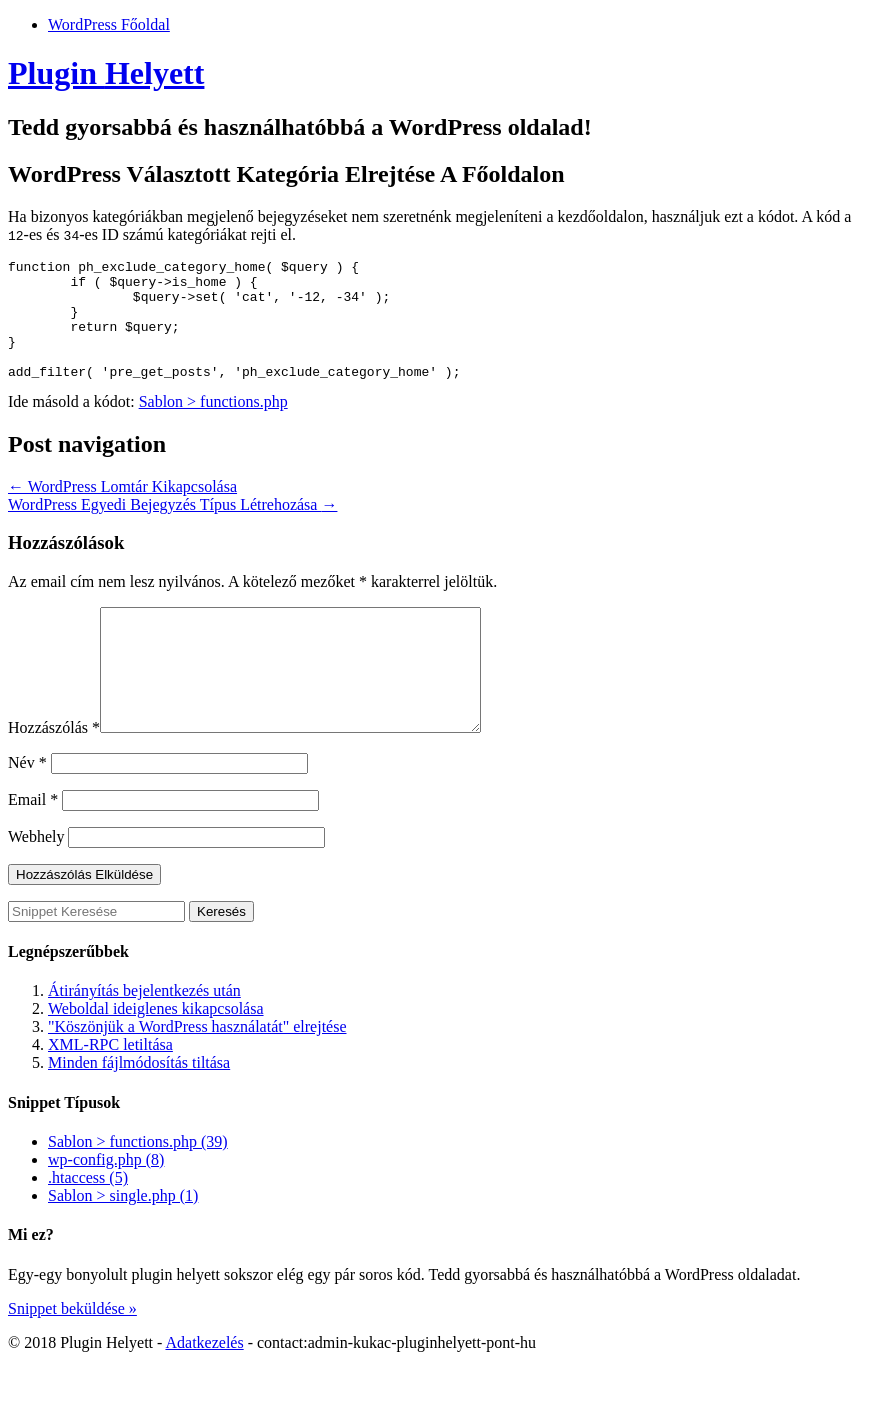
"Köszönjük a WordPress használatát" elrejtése (197, 1074)
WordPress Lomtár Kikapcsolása (122, 510)
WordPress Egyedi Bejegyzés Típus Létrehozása (172, 528)
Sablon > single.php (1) (123, 1243)
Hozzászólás (54, 775)
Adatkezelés (204, 1390)
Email (33, 847)
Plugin (106, 73)
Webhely (36, 884)
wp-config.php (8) (106, 1207)
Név (27, 810)
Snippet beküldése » (72, 1356)
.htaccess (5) (88, 1225)
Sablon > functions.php (213, 425)
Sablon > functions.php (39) (138, 1189)
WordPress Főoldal (109, 24)
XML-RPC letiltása (110, 1092)
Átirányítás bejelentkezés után (144, 1038)
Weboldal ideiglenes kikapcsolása (156, 1056)
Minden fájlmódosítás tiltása (139, 1110)
